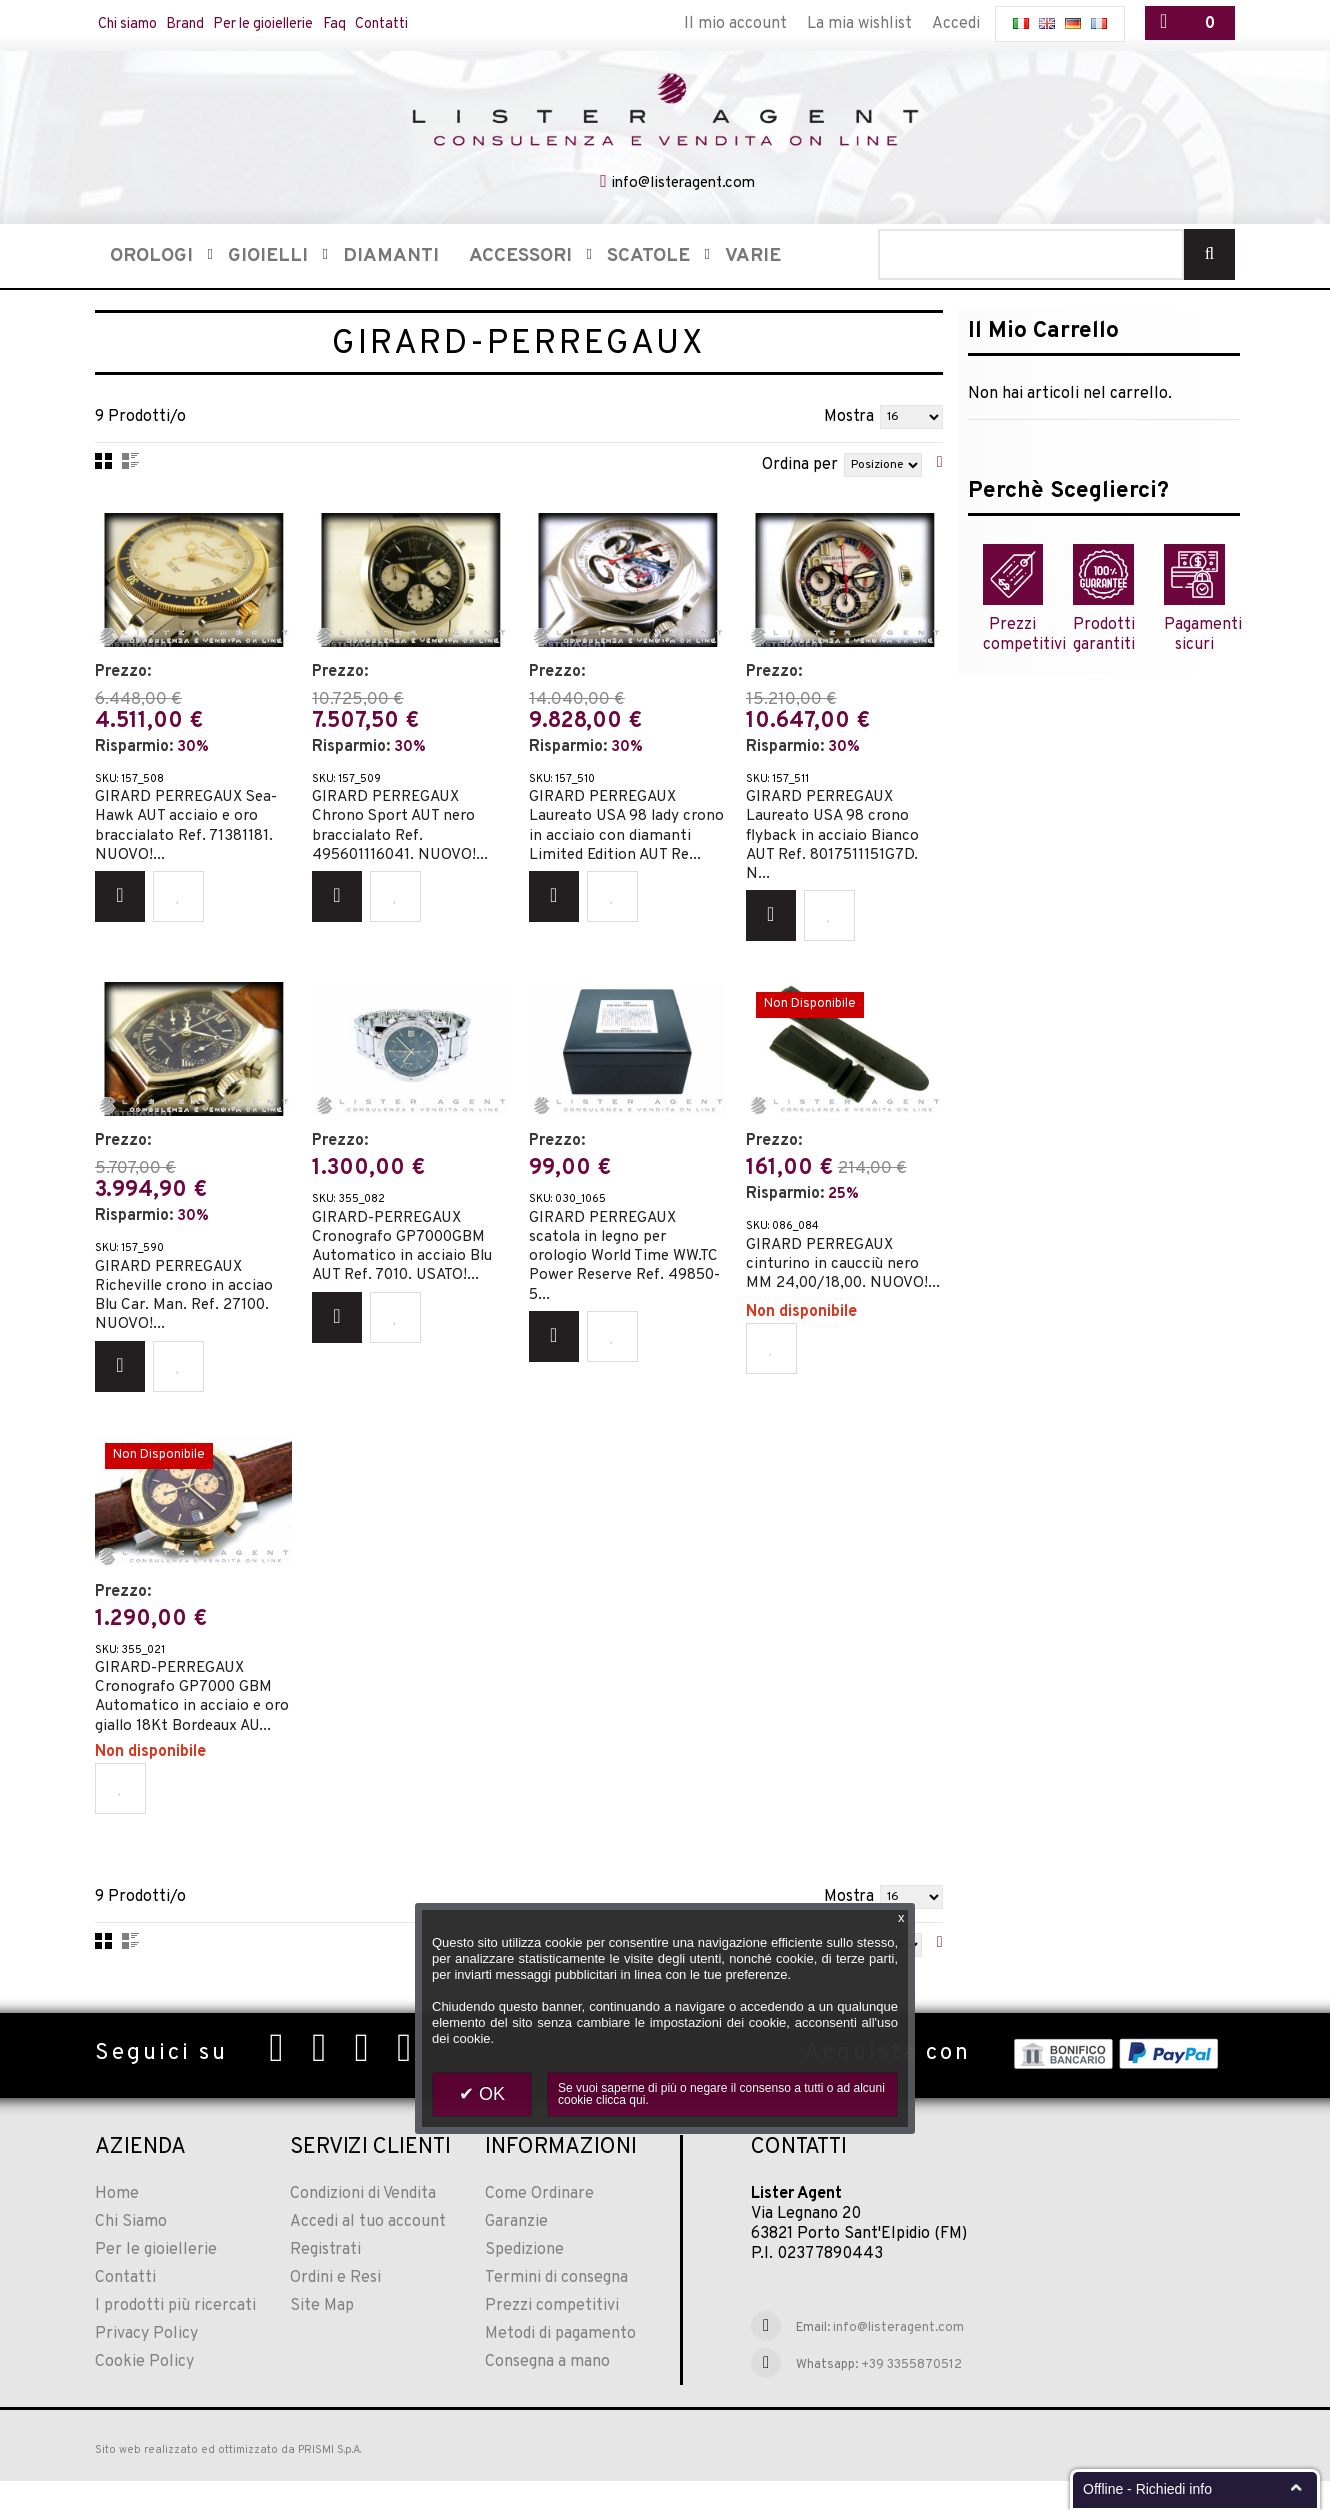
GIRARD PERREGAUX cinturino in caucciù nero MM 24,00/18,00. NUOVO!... (835, 1271)
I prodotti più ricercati (175, 2336)
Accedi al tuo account (368, 2252)
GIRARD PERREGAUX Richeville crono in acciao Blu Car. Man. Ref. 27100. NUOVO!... (187, 1293)
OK (489, 2094)
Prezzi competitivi (552, 2336)
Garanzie (516, 2252)
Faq (387, 24)
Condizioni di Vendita (363, 2224)
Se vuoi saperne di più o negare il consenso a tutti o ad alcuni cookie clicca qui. (721, 2094)
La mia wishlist (859, 24)
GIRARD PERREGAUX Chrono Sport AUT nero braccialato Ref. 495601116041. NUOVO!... (403, 819)
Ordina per (800, 463)
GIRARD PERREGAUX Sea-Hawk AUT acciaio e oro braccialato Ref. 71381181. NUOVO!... (192, 819)
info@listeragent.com (682, 181)
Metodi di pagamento (560, 2364)
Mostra (849, 415)
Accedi (956, 24)
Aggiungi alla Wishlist (178, 898)
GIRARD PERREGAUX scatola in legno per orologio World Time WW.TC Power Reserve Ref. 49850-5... (627, 1254)
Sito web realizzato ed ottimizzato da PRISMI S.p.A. (228, 2480)
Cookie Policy (144, 2392)
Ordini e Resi (335, 2308)
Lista (130, 459)
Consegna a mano (547, 2392)
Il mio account (735, 24)
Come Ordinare (539, 2224)
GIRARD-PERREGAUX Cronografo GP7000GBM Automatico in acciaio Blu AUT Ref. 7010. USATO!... (404, 1244)
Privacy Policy (146, 2364)
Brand (204, 24)
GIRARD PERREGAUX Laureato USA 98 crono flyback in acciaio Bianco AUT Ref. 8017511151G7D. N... (836, 829)
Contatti (443, 24)
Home (117, 2224)
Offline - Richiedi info (1147, 2489)
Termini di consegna (556, 2308)
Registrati (325, 2280)
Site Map (322, 2336)
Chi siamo (134, 24)
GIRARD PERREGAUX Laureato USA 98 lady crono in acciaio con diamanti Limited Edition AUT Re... (616, 829)
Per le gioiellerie (300, 24)
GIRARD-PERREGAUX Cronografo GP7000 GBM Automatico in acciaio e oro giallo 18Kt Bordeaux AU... (187, 1708)
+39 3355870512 (911, 2395)
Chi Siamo (131, 2252)
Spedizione (524, 2280)
